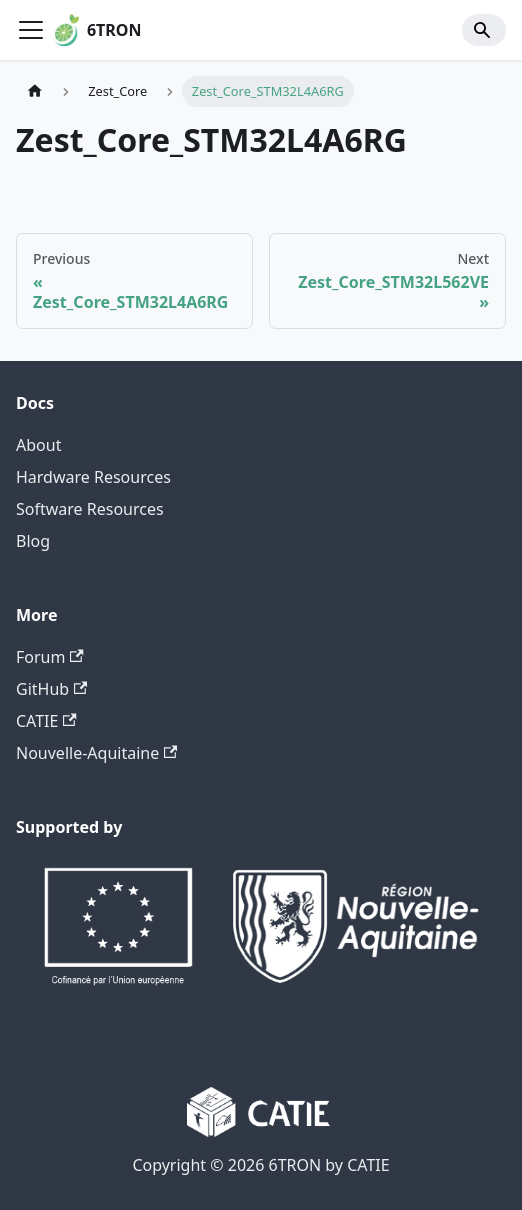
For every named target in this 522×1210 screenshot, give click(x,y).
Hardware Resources (93, 477)
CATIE (46, 721)
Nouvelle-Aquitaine (96, 753)
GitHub (51, 689)
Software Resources (90, 509)
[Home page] (35, 91)
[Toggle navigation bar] (31, 30)
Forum (50, 657)
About (38, 445)
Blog (33, 541)
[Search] (484, 30)
